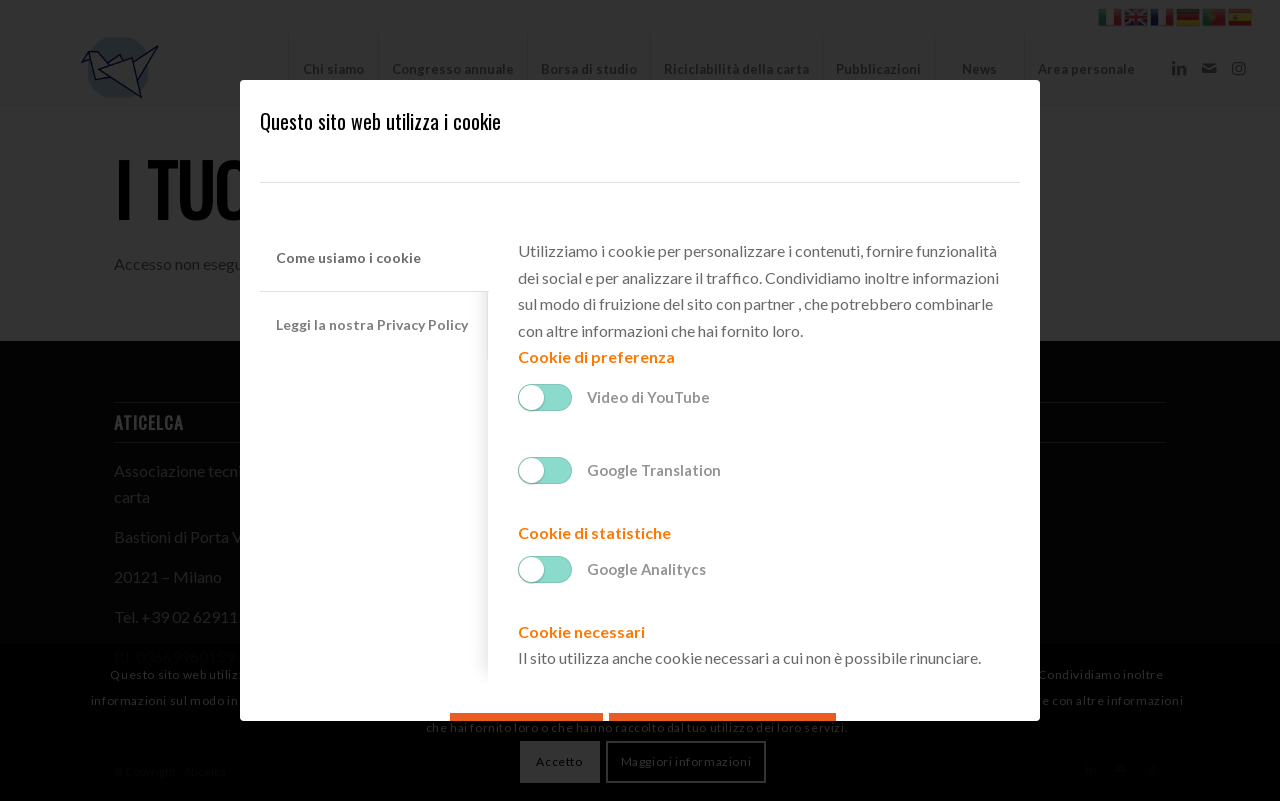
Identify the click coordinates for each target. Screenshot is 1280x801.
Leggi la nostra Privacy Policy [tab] (372, 324)
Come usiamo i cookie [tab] (348, 257)
